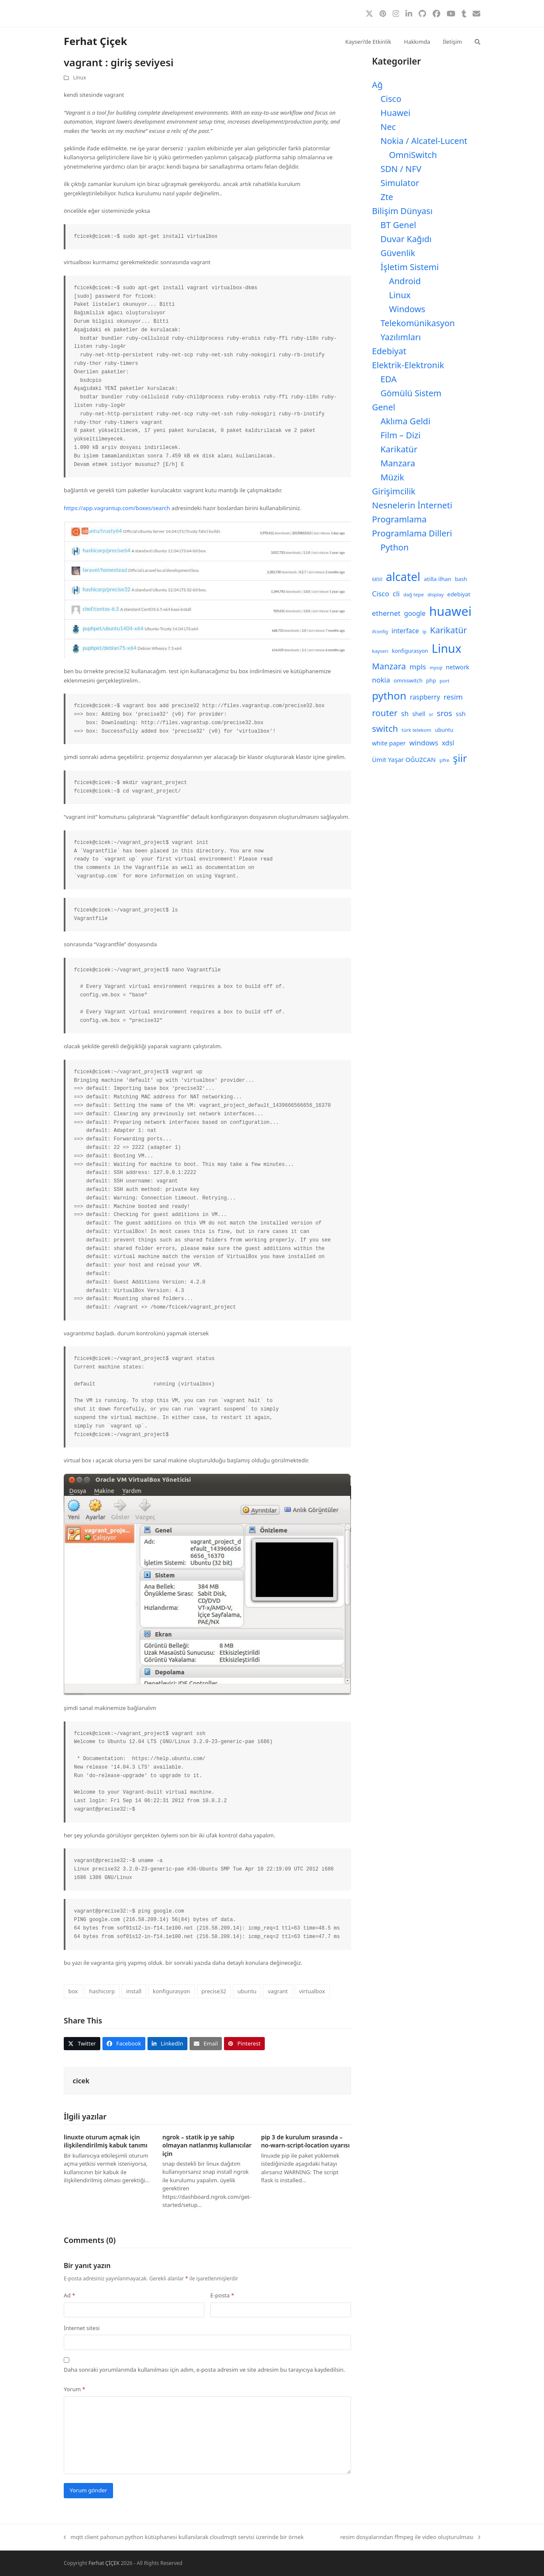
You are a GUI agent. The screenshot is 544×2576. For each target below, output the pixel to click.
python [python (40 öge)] (389, 695)
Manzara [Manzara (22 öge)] (389, 666)
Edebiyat (389, 351)
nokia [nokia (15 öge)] (381, 680)
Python (394, 547)
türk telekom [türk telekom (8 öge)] (416, 730)
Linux (79, 77)
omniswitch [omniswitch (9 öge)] (408, 680)
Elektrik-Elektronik (408, 365)
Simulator (399, 183)
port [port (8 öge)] (444, 680)
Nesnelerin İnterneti (412, 505)
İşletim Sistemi (409, 267)
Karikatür (398, 449)
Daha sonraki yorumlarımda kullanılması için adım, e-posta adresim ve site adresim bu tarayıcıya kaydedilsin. (204, 2369)
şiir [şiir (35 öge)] (460, 758)
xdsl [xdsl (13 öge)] (448, 743)
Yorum (74, 2389)
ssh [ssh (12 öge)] (460, 713)
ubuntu (247, 1991)
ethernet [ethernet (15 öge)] (386, 613)
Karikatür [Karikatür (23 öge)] (448, 630)
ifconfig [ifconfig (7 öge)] (380, 632)
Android (405, 281)
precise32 (213, 1991)
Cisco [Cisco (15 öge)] (380, 593)
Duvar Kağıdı (405, 239)
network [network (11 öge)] (457, 667)
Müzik (392, 477)
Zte (386, 197)
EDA (388, 379)
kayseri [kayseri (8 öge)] (380, 651)
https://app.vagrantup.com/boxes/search (117, 508)
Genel (383, 407)
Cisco (390, 98)
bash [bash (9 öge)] (461, 579)
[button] (477, 41)
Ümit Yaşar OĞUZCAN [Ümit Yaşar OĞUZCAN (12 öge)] (404, 759)
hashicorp (102, 1991)
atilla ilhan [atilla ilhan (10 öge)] (437, 579)
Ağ (377, 84)
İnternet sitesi (81, 2328)
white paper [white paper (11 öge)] (389, 743)
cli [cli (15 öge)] (396, 593)
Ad (69, 2295)
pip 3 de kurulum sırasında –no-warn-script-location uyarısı (305, 2141)
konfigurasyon (171, 1991)
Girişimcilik (393, 491)
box (73, 1991)
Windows (407, 309)
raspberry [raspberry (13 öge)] (425, 697)
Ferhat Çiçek (95, 41)
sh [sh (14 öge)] (405, 713)
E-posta (222, 2295)
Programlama (399, 519)
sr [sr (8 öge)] (431, 714)
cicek (81, 2080)
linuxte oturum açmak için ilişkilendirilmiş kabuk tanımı (105, 2141)
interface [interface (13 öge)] (405, 630)
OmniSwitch (413, 155)
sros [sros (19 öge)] (444, 713)
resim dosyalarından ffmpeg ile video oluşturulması (410, 2537)
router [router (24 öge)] (384, 713)
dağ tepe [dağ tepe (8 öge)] (413, 594)
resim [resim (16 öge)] (453, 697)
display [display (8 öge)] (436, 594)
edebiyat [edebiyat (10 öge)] (458, 594)
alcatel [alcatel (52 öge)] (403, 576)
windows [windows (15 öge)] (423, 743)
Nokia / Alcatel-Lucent (423, 141)
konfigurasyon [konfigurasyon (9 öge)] (410, 651)
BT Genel (398, 225)
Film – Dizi (400, 435)
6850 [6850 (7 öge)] (377, 579)
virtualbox (312, 1991)
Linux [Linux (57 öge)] (447, 648)
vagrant (278, 1991)
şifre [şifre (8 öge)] (444, 760)
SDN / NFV (400, 169)
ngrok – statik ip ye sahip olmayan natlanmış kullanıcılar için (207, 2145)
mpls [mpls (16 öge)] (417, 667)
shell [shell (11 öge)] (418, 714)
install (134, 1991)
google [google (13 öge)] (415, 613)
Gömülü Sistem (410, 393)
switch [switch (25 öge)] (385, 728)
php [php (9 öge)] (431, 680)
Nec (388, 127)
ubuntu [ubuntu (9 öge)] (444, 730)
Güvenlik (397, 253)
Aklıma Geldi (405, 421)
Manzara (397, 463)
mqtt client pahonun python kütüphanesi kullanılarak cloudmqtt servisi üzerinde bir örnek (183, 2537)
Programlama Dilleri (412, 533)
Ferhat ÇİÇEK (103, 2563)
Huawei (395, 113)
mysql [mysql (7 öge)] (436, 668)
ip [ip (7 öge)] (424, 632)
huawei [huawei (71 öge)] (450, 611)
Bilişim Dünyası (402, 211)
